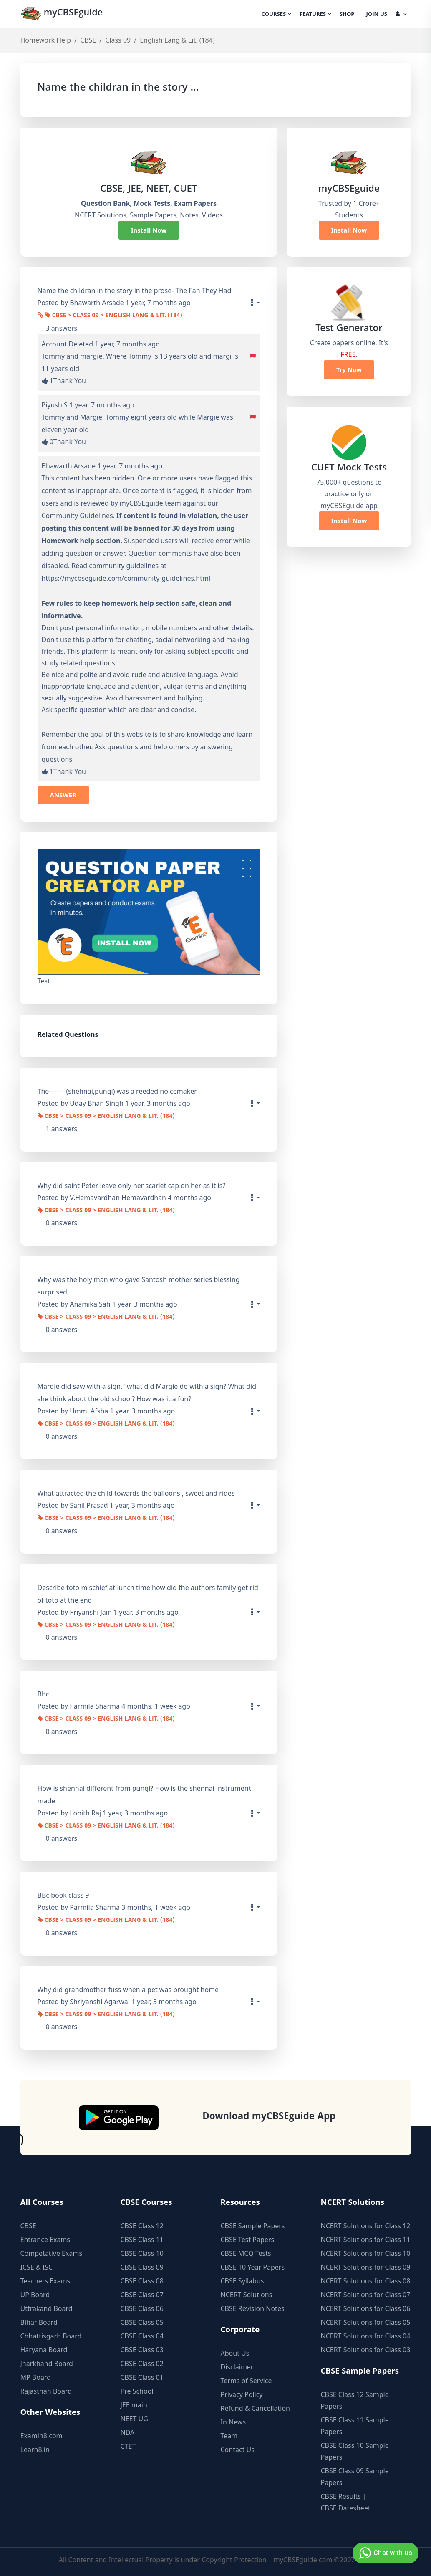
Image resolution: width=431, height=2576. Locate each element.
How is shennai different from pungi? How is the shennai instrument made (144, 1794)
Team (229, 2435)
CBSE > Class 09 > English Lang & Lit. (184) (113, 316)
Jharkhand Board (46, 2363)
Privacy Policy (242, 2394)
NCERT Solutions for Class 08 (366, 2280)
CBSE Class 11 (142, 2239)
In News (233, 2422)
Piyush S (55, 405)
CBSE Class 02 (142, 2363)
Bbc (43, 1694)
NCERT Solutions (246, 2294)
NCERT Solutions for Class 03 (366, 2349)
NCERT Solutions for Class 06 (366, 2308)
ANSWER (63, 795)
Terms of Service (246, 2380)
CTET (128, 2446)
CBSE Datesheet (346, 2508)
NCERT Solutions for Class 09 (366, 2267)
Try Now (349, 369)
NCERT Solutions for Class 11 (366, 2239)
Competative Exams (51, 2253)
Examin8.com (41, 2435)
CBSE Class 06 (142, 2308)
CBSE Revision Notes (253, 2308)
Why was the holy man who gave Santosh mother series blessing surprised (139, 1286)
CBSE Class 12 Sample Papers (355, 2400)
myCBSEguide (62, 14)
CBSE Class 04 (142, 2336)
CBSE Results (341, 2496)
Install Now (149, 230)
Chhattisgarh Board (51, 2336)
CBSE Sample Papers (253, 2225)
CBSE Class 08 (142, 2280)
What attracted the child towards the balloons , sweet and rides (136, 1493)
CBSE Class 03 (142, 2349)
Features (315, 14)
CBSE (88, 40)
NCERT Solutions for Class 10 (366, 2253)
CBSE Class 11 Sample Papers (355, 2425)
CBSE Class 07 (142, 2294)
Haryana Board (44, 2349)
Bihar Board (39, 2322)
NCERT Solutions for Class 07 (366, 2294)
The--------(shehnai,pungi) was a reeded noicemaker (117, 1091)
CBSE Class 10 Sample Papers (355, 2451)
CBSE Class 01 (142, 2377)
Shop (347, 14)
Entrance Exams (45, 2239)
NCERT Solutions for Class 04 (366, 2336)
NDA (128, 2432)
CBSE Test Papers (248, 2239)
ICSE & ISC (36, 2267)
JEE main (134, 2404)
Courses (276, 14)
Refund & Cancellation (255, 2408)
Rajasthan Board (46, 2391)
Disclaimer (237, 2366)
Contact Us (238, 2449)
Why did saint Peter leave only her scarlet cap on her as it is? (132, 1185)
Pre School (137, 2391)
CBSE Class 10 (142, 2253)
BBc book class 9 (63, 1895)
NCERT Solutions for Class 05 (366, 2322)
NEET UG (134, 2418)
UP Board (35, 2294)
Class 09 (118, 40)
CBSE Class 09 (142, 2267)
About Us (235, 2353)
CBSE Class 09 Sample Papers (355, 2476)
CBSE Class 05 (142, 2322)
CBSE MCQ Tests (246, 2253)
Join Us (376, 14)
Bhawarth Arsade (69, 465)
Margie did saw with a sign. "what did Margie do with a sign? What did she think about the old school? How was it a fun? (147, 1392)
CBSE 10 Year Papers (253, 2267)
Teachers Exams (45, 2280)
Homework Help (45, 40)
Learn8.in (35, 2449)
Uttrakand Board (46, 2308)
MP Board (35, 2377)
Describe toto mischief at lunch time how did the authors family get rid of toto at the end (148, 1594)
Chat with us (384, 2553)
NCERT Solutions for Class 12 (366, 2225)
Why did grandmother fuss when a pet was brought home (128, 1989)
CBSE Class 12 (142, 2225)
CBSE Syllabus (242, 2280)
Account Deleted (67, 344)
